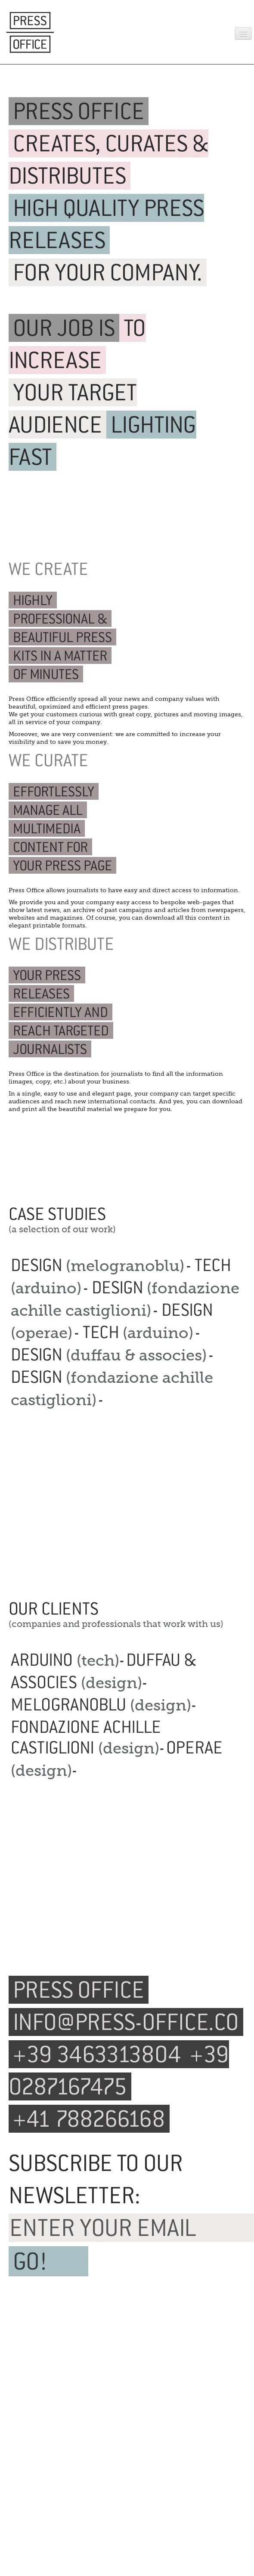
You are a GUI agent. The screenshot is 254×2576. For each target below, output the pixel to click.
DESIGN (97, 1265)
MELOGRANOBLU (101, 1704)
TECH (138, 1332)
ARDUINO (65, 1659)
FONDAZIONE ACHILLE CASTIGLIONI (86, 1737)
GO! (29, 2261)
